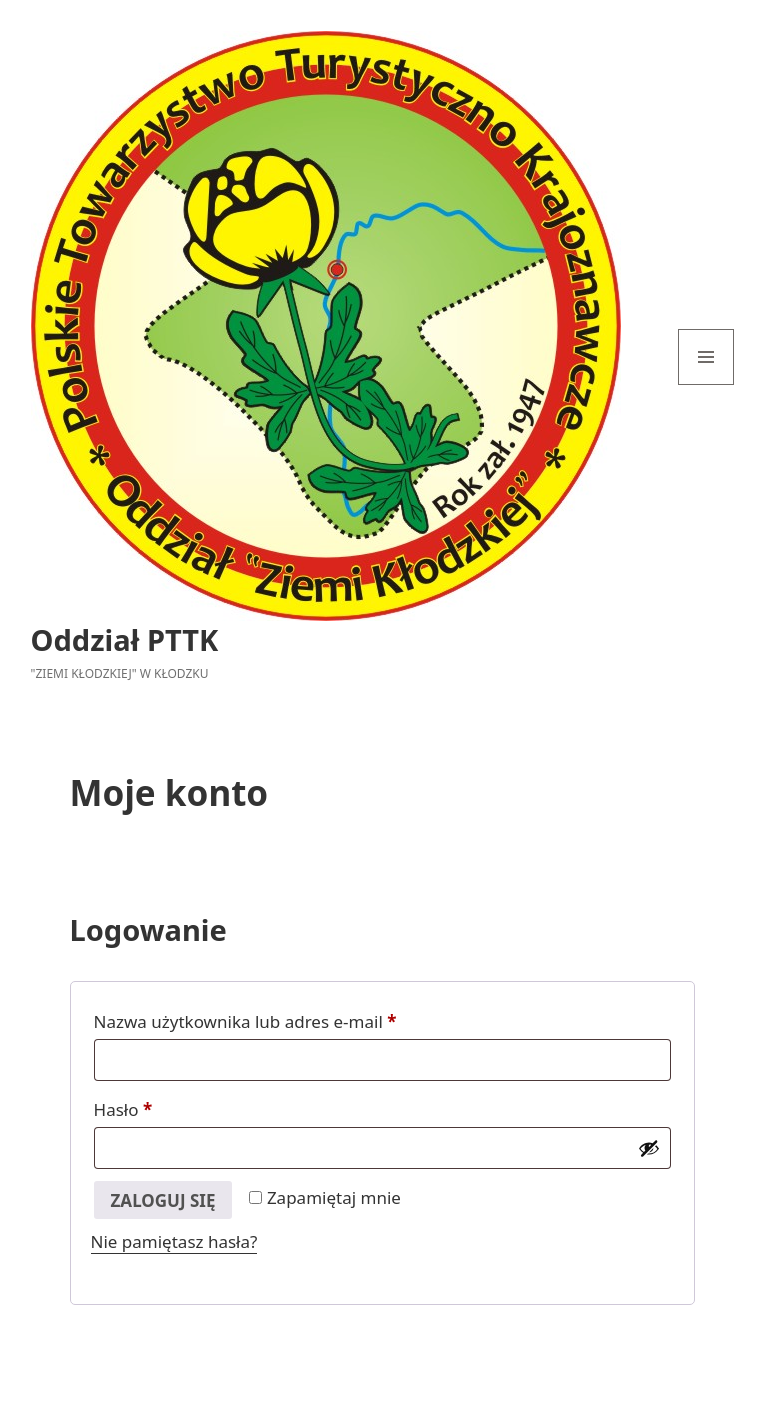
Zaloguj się (163, 1200)
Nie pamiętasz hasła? (174, 1241)
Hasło (168, 1107)
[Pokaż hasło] (649, 1148)
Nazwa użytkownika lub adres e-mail (290, 1019)
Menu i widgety (706, 384)
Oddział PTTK (125, 639)
